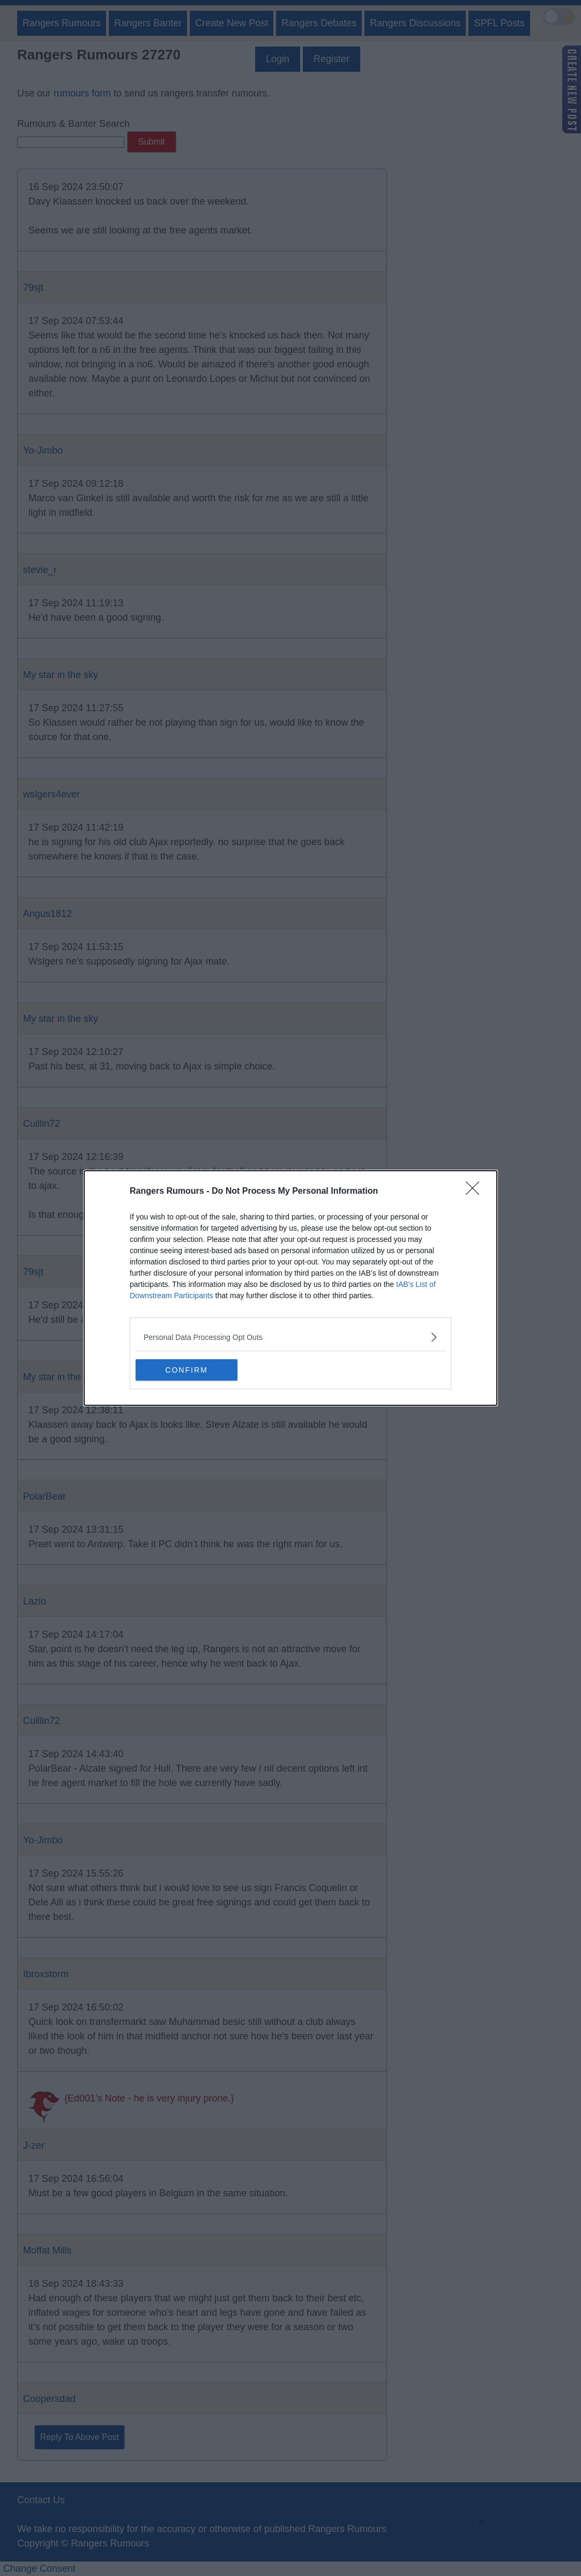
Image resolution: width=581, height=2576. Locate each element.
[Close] (476, 1191)
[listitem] (290, 1337)
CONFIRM (186, 1370)
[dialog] (290, 1288)
